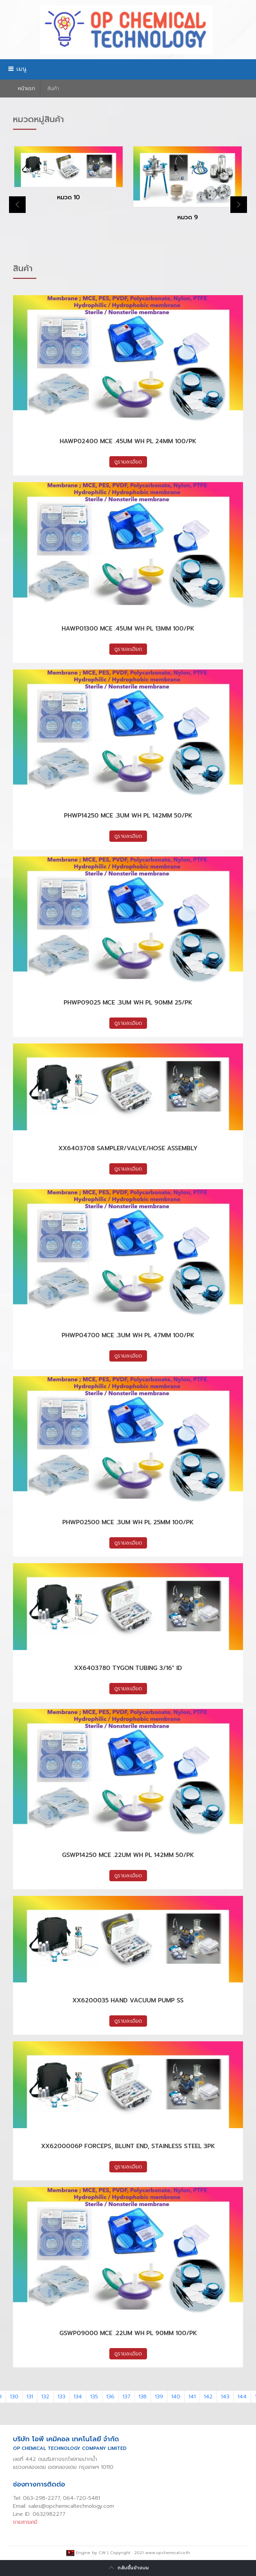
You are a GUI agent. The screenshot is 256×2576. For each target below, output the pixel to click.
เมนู (17, 69)
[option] (68, 179)
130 (14, 2397)
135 (94, 2397)
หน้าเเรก (26, 88)
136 (110, 2397)
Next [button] (238, 204)
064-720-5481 (81, 2498)
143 (225, 2397)
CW (102, 2553)
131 (30, 2397)
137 (126, 2397)
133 (61, 2397)
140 (175, 2397)
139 (159, 2397)
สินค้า (53, 88)
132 (45, 2397)
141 (192, 2397)
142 (208, 2397)
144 (242, 2397)
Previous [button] (17, 204)
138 (143, 2397)
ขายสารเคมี (25, 2522)
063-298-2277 (41, 2498)
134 (78, 2397)
